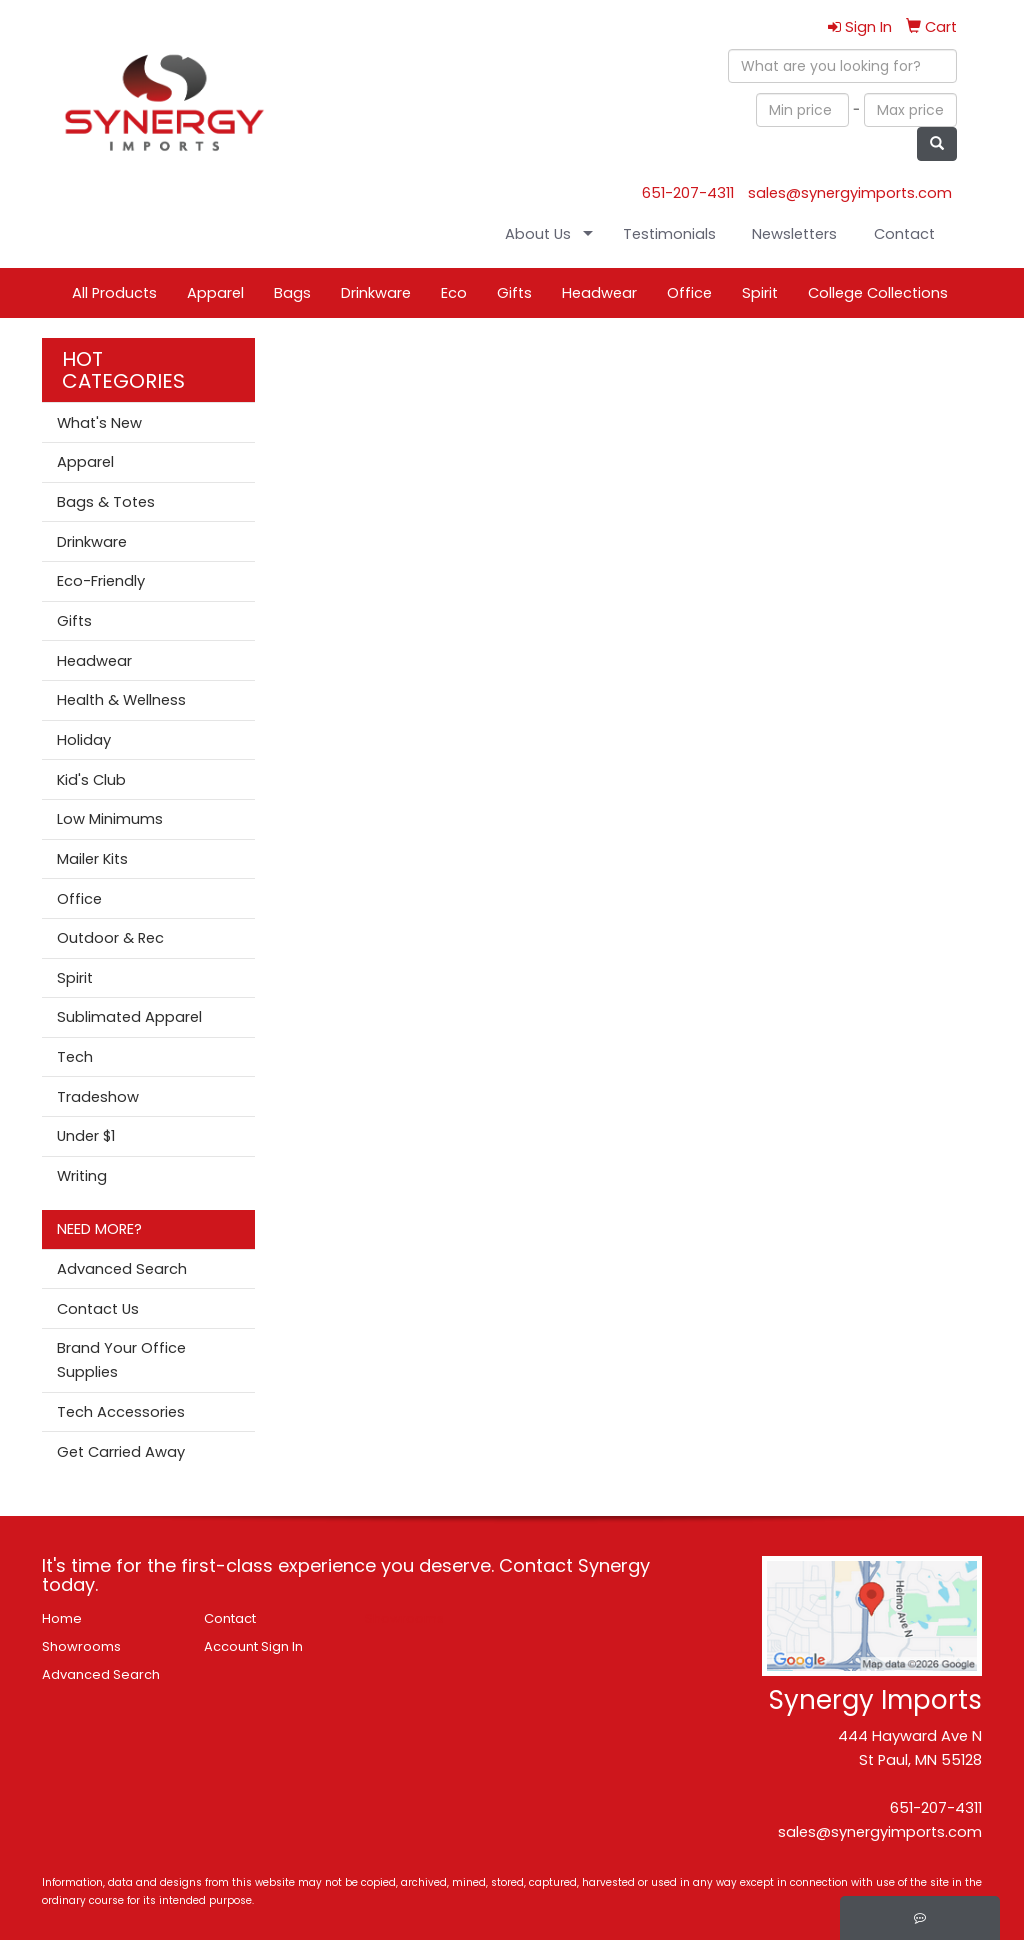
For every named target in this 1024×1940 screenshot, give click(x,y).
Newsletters (794, 234)
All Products (114, 293)
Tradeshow (98, 1097)
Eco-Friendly (101, 581)
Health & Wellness (121, 700)
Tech (75, 1057)
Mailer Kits (92, 859)
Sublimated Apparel (129, 1017)
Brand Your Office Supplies (121, 1360)
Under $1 (86, 1136)
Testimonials (669, 234)
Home (62, 1618)
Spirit (760, 293)
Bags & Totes (106, 502)
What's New (99, 423)
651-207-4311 (688, 193)
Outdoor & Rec (110, 938)
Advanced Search (122, 1269)
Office (689, 293)
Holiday (84, 740)
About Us (538, 234)
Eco (454, 293)
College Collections (878, 293)
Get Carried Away (121, 1452)
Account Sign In (253, 1646)
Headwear (599, 293)
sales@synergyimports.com (850, 193)
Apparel (215, 293)
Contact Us (98, 1309)
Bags (292, 293)
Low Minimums (110, 819)
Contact (904, 234)
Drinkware (376, 293)
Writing (82, 1176)
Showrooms (81, 1646)
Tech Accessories (121, 1412)
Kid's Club (91, 780)
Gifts (514, 293)
